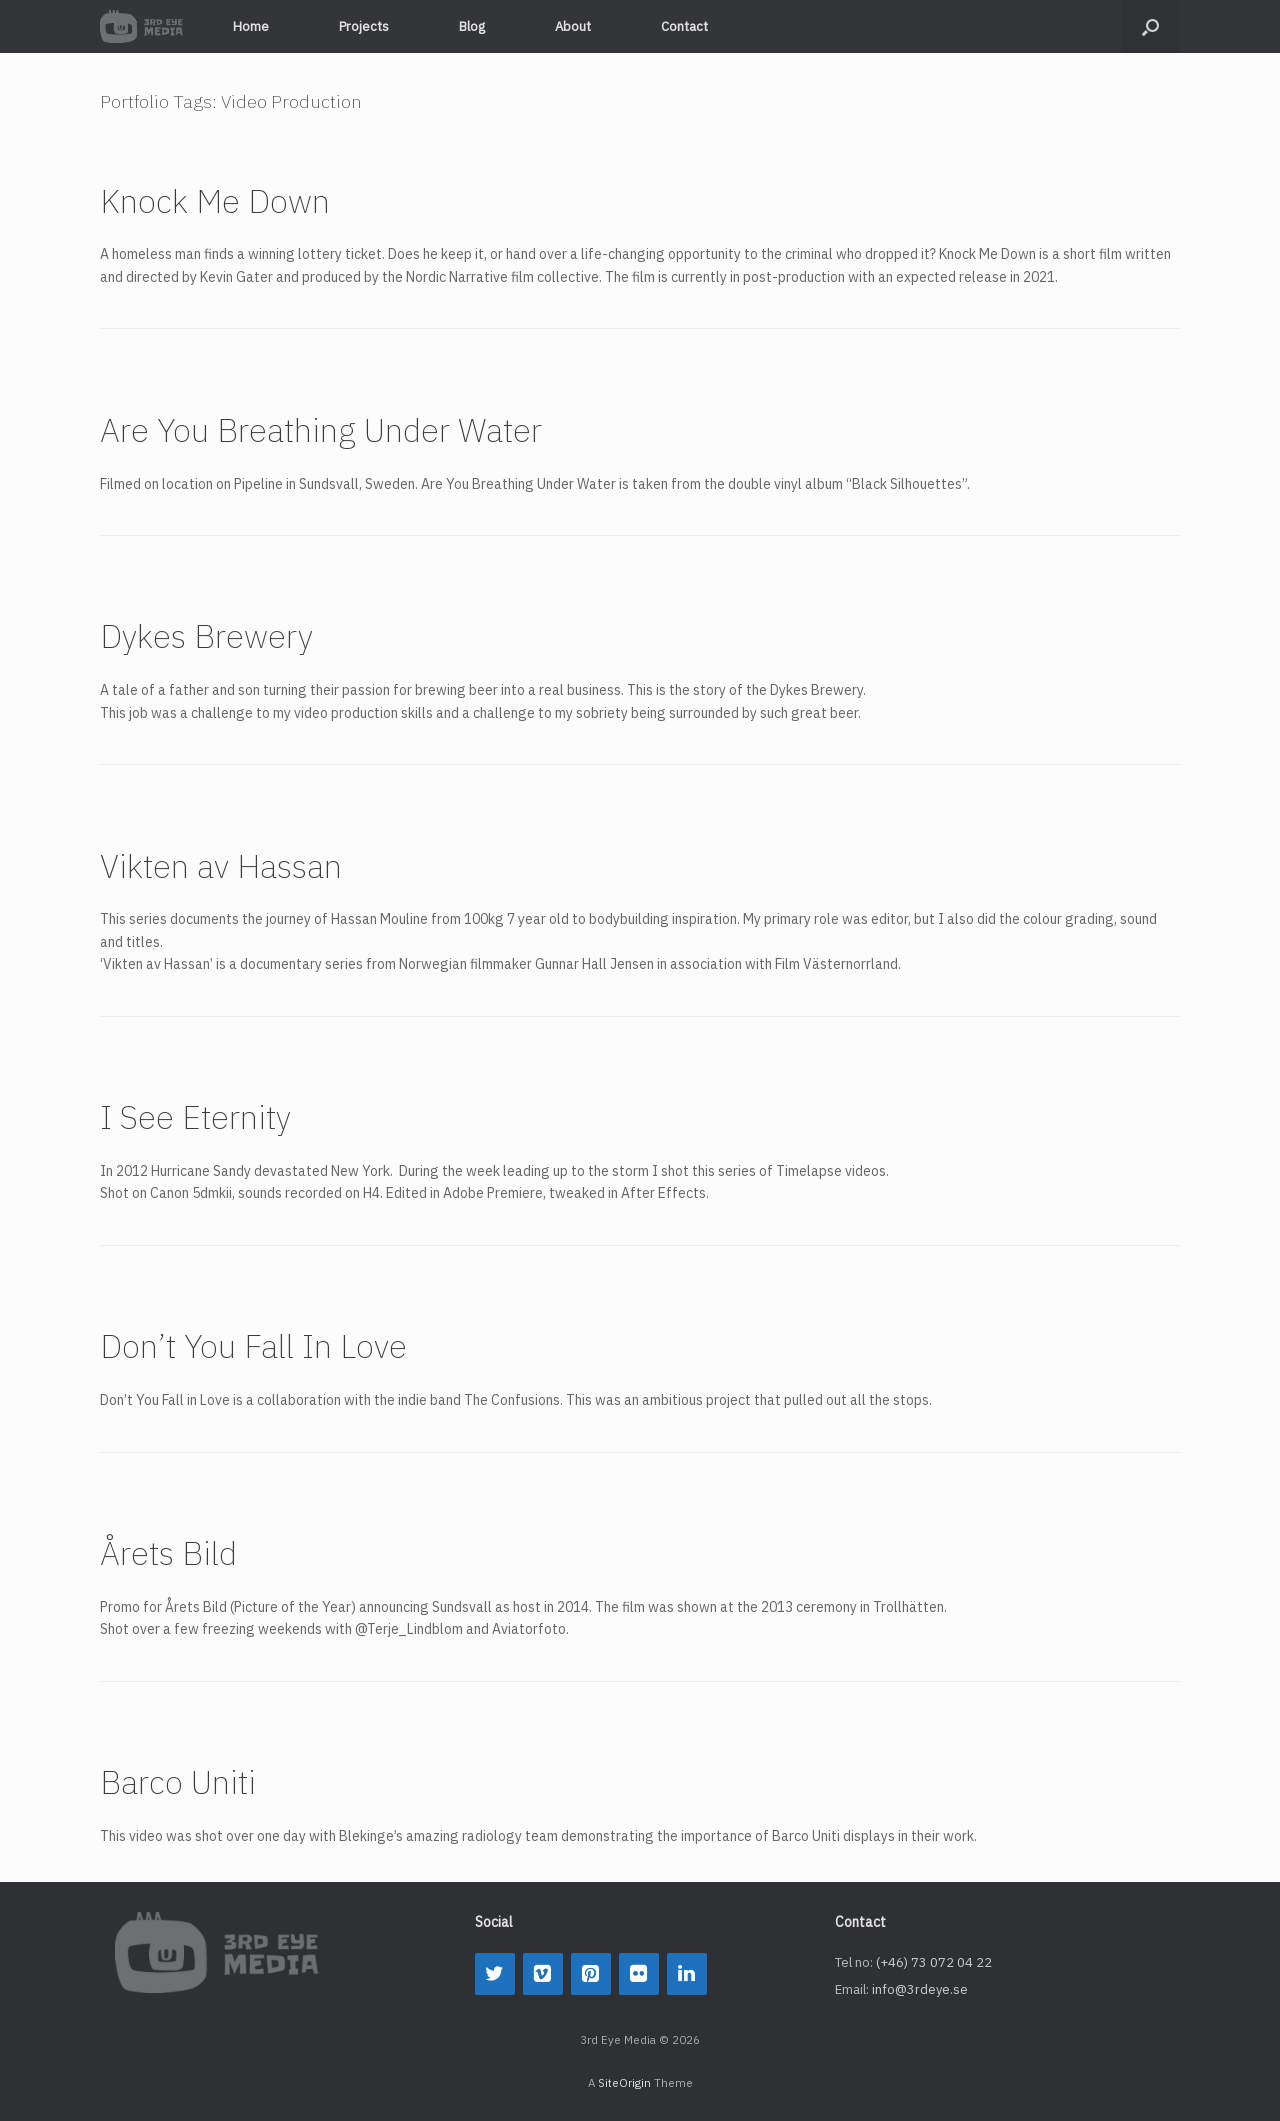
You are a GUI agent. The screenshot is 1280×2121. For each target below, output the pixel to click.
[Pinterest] (591, 1974)
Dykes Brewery (206, 636)
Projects (364, 26)
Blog (472, 26)
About (573, 26)
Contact (684, 26)
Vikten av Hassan (221, 866)
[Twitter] (495, 1974)
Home (251, 26)
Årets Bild (168, 1553)
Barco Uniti (178, 1782)
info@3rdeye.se (920, 1989)
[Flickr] (639, 1974)
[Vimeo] (543, 1974)
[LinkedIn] (687, 1974)
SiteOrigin (624, 2082)
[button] (1150, 26)
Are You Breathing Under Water (321, 430)
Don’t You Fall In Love (253, 1346)
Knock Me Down (215, 201)
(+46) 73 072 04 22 (934, 1962)
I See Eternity (195, 1117)
